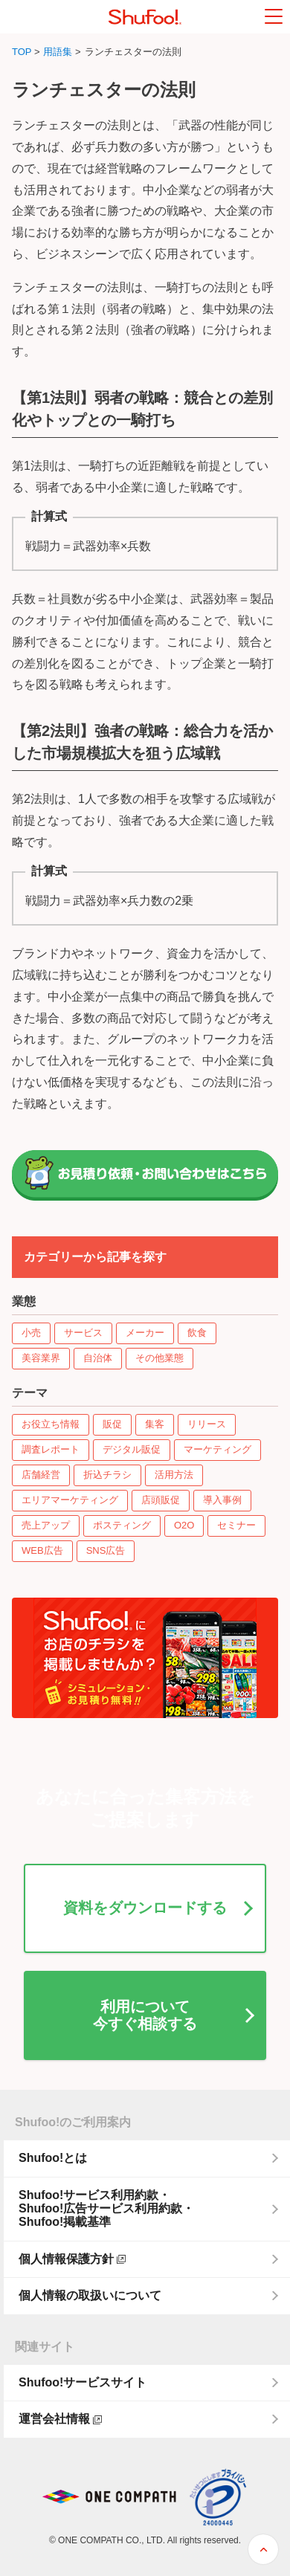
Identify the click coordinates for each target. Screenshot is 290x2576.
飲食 (197, 1332)
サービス (83, 1332)
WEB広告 (42, 1550)
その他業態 (159, 1357)
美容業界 (41, 1357)
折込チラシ (107, 1474)
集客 (154, 1424)
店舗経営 (41, 1474)
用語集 (57, 51)
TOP (21, 51)
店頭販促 (160, 1499)
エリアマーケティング (70, 1499)
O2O (184, 1525)
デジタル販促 (132, 1449)
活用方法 (174, 1474)
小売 (31, 1332)
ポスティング (122, 1525)
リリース (206, 1424)
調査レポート (51, 1449)
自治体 (97, 1357)
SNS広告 (106, 1550)
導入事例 (222, 1499)
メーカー (145, 1332)
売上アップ (46, 1525)
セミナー (236, 1525)
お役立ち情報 (51, 1424)
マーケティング (217, 1449)
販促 (112, 1424)
